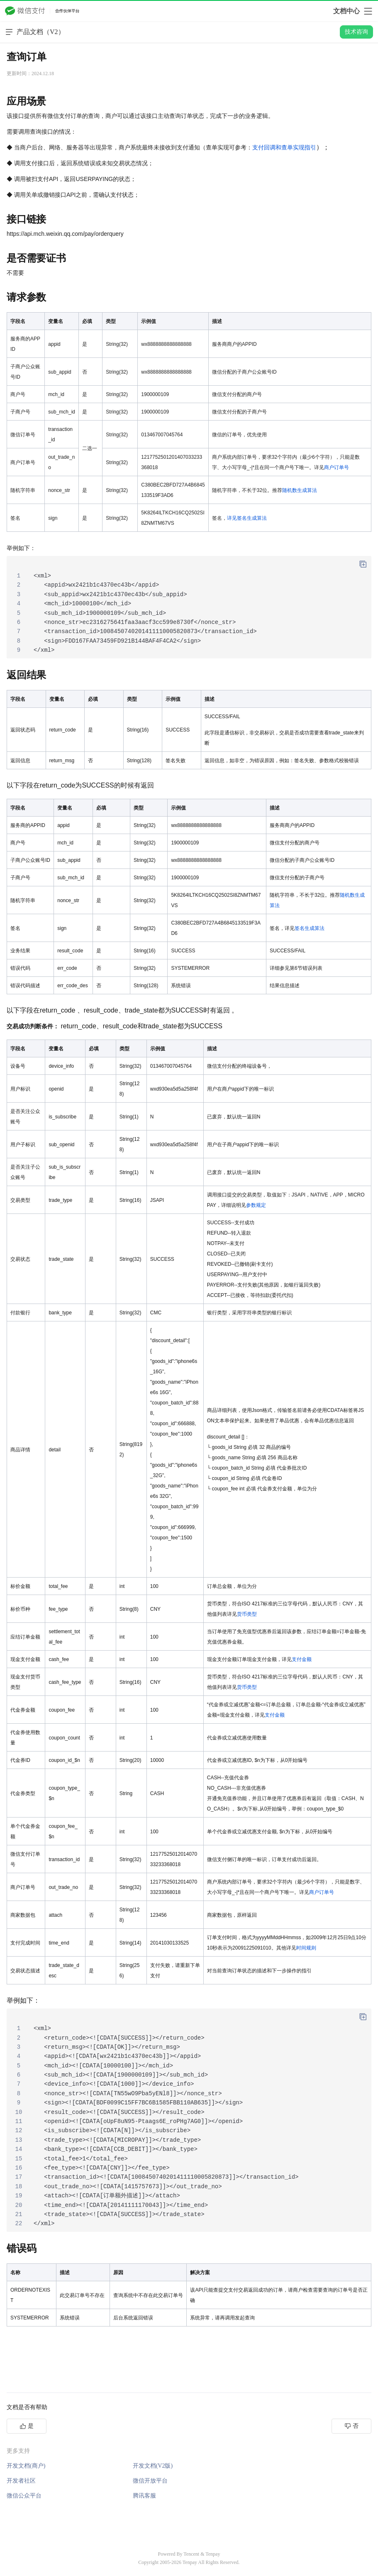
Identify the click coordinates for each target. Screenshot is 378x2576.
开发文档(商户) (26, 2466)
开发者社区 (21, 2481)
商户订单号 (336, 467)
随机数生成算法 (299, 490)
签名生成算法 (309, 928)
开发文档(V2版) (153, 2466)
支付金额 (302, 1659)
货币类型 (247, 1614)
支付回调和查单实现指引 (284, 147)
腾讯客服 (144, 2496)
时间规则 (306, 1948)
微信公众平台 (24, 2496)
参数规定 (256, 1205)
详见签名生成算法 (247, 518)
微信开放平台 (150, 2481)
